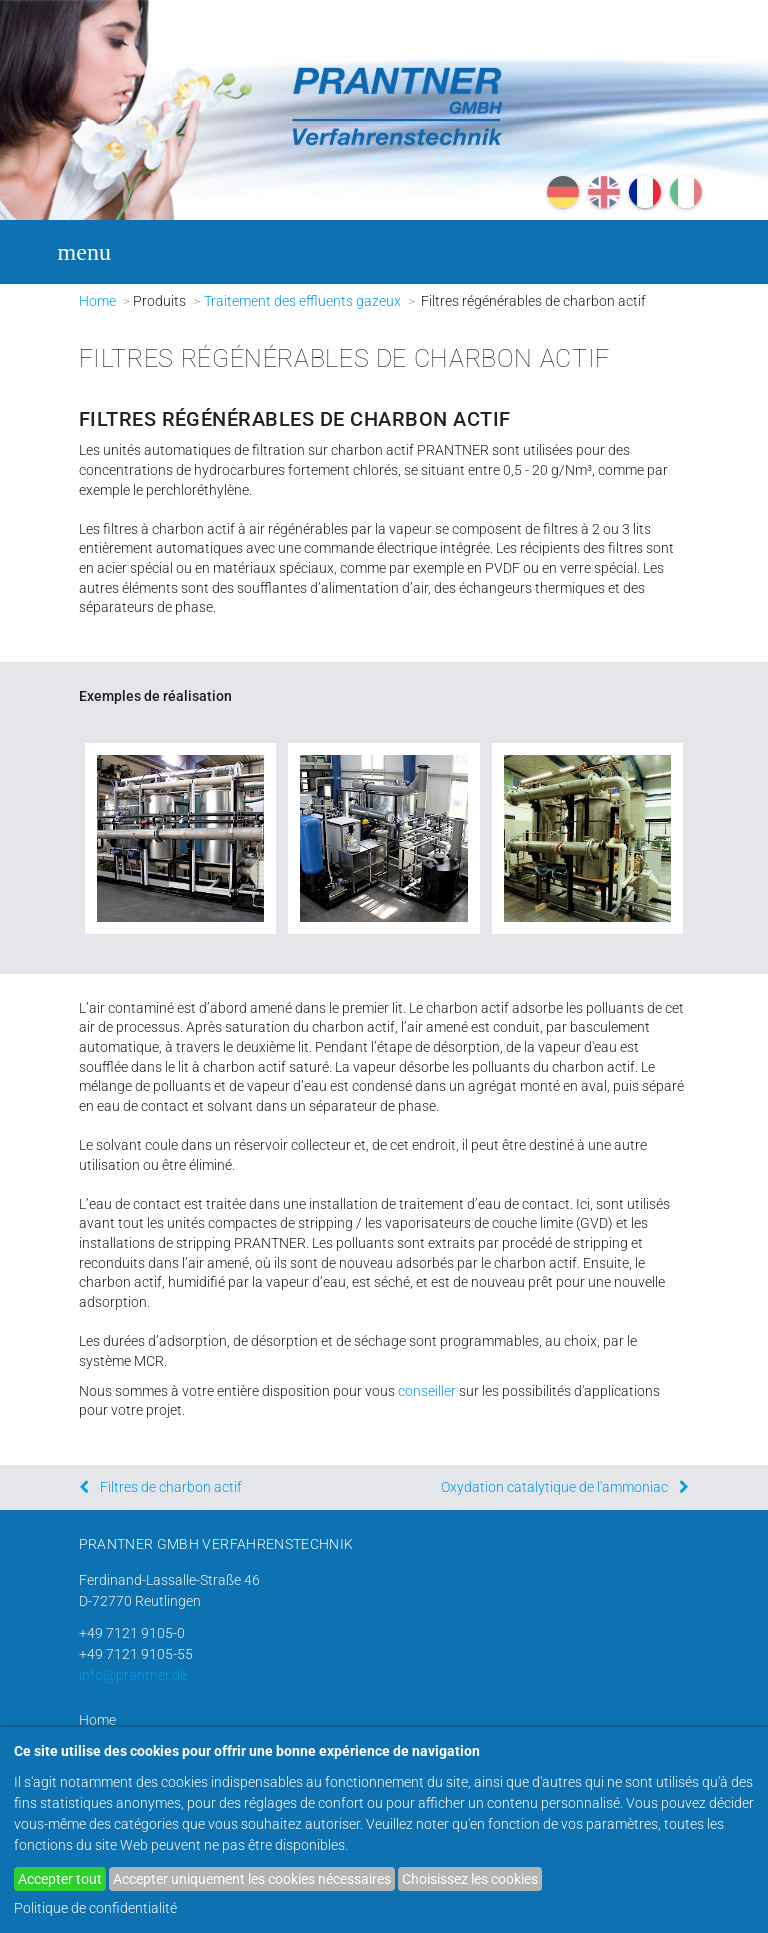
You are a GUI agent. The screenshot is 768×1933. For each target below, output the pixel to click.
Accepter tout (60, 1879)
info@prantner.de (133, 1675)
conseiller (427, 1391)
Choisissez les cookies (470, 1879)
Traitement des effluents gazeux (302, 301)
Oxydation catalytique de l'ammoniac (554, 1487)
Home (97, 301)
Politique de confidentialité (95, 1908)
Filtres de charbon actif (171, 1487)
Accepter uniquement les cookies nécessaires (252, 1879)
